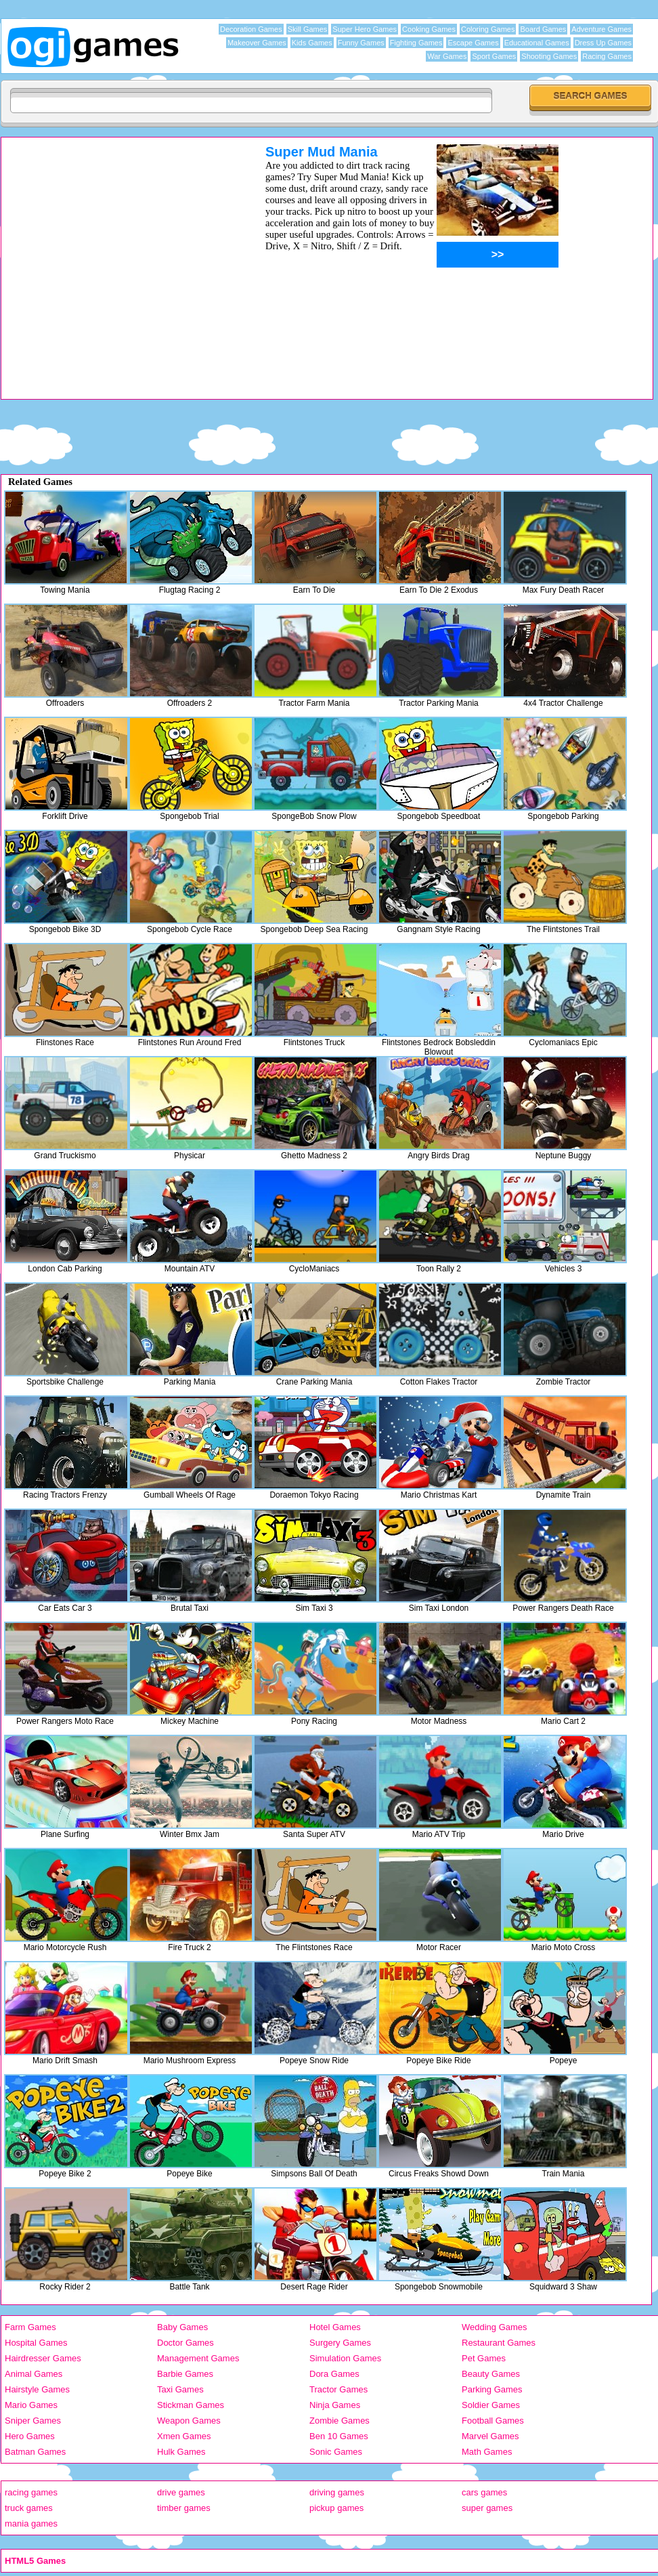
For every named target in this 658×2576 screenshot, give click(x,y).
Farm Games (30, 2327)
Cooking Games (429, 29)
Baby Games (182, 2327)
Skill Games (308, 29)
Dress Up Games (603, 43)
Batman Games (35, 2452)
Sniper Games (33, 2420)
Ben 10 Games (338, 2436)
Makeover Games (256, 43)
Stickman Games (190, 2405)
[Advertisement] (128, 271)
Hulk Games (181, 2452)
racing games (31, 2492)
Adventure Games (601, 29)
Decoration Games (251, 29)
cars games (484, 2492)
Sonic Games (335, 2452)
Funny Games (361, 43)
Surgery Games (340, 2343)
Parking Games (492, 2389)
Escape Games (472, 43)
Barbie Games (185, 2374)
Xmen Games (184, 2436)
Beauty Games (491, 2374)
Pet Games (484, 2358)
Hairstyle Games (37, 2389)
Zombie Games (339, 2420)
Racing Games (607, 56)
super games (487, 2508)
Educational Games (536, 43)
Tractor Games (338, 2389)
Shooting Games (549, 56)
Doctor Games (185, 2343)
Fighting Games (416, 43)
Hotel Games (335, 2327)
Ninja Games (334, 2405)
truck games (29, 2508)
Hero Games (30, 2436)
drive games (181, 2492)
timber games (184, 2508)
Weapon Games (189, 2420)
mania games (31, 2523)
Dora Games (334, 2374)
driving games (336, 2492)
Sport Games (494, 56)
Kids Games (312, 43)
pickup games (336, 2508)
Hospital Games (36, 2343)
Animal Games (33, 2374)
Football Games (493, 2420)
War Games (446, 56)
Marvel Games (490, 2436)
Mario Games (31, 2405)
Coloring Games (487, 29)
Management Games (198, 2358)
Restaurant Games (498, 2343)
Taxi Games (180, 2389)
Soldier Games (491, 2405)
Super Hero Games (364, 29)
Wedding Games (494, 2327)
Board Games (543, 29)
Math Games (487, 2452)
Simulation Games (345, 2358)
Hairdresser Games (43, 2358)
